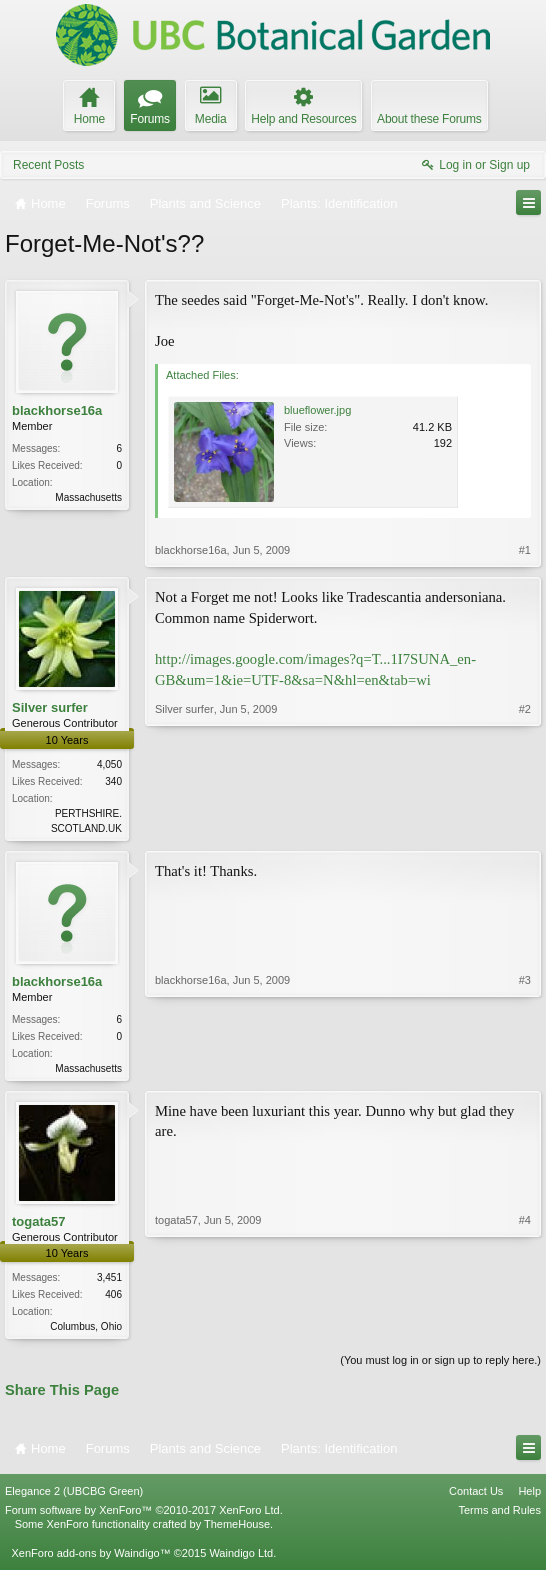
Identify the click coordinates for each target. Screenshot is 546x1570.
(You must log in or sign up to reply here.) (440, 1366)
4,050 (109, 764)
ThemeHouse (237, 1530)
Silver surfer (50, 707)
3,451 (109, 1281)
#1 (525, 550)
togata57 (38, 1225)
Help (529, 1497)
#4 (525, 1328)
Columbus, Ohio (86, 1330)
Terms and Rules (499, 1516)
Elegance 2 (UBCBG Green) (74, 1497)
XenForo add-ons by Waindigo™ (90, 1558)
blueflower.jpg (317, 410)
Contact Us (476, 1497)
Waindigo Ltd (241, 1558)
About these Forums (429, 119)
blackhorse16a (57, 410)
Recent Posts (48, 165)
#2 (525, 825)
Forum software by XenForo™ (144, 1516)
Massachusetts (88, 497)
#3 (525, 1068)
